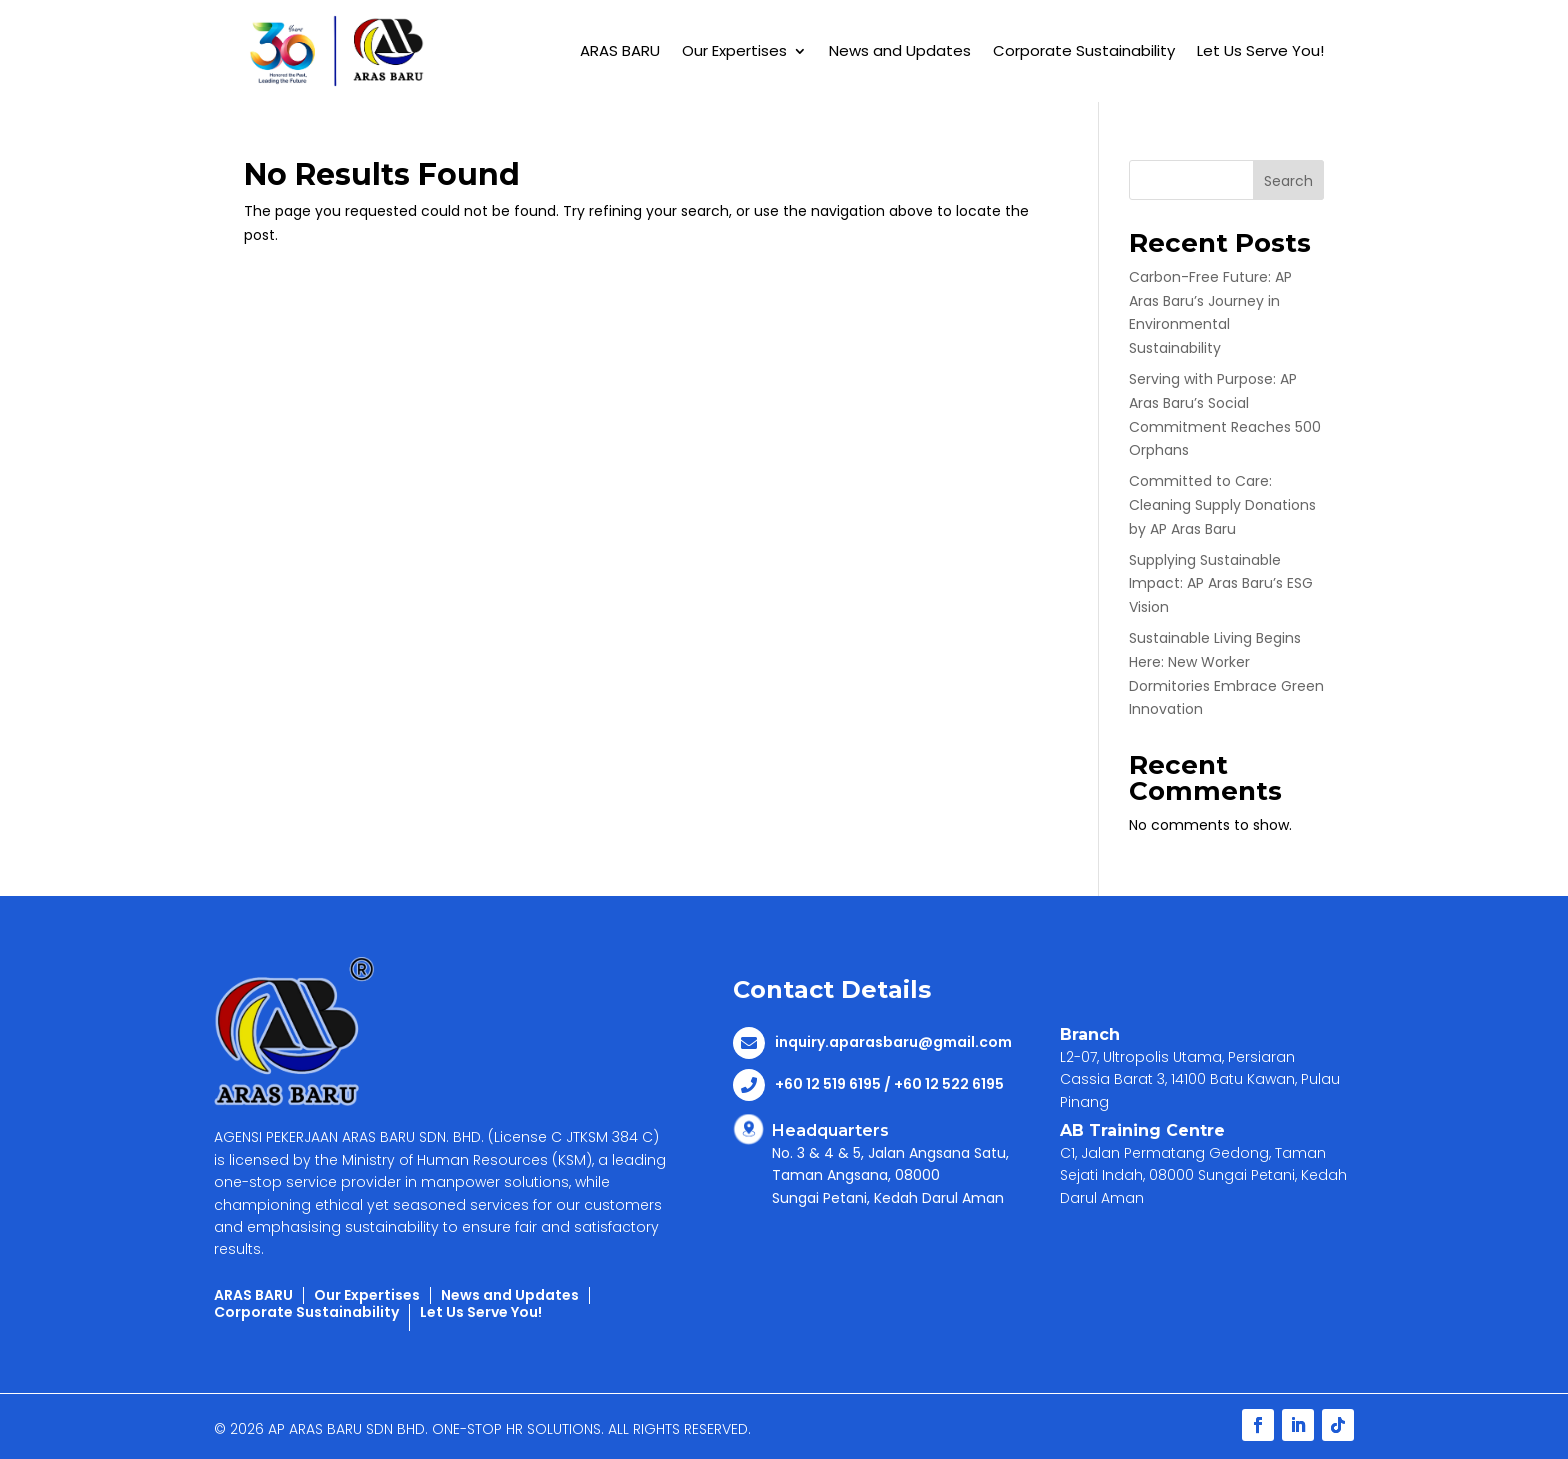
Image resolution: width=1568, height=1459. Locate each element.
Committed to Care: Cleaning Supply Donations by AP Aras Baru (1222, 505)
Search (1288, 181)
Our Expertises (734, 50)
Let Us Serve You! (1260, 50)
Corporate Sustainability (1084, 50)
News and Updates (900, 50)
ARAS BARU (620, 50)
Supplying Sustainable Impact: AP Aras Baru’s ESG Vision (1221, 584)
